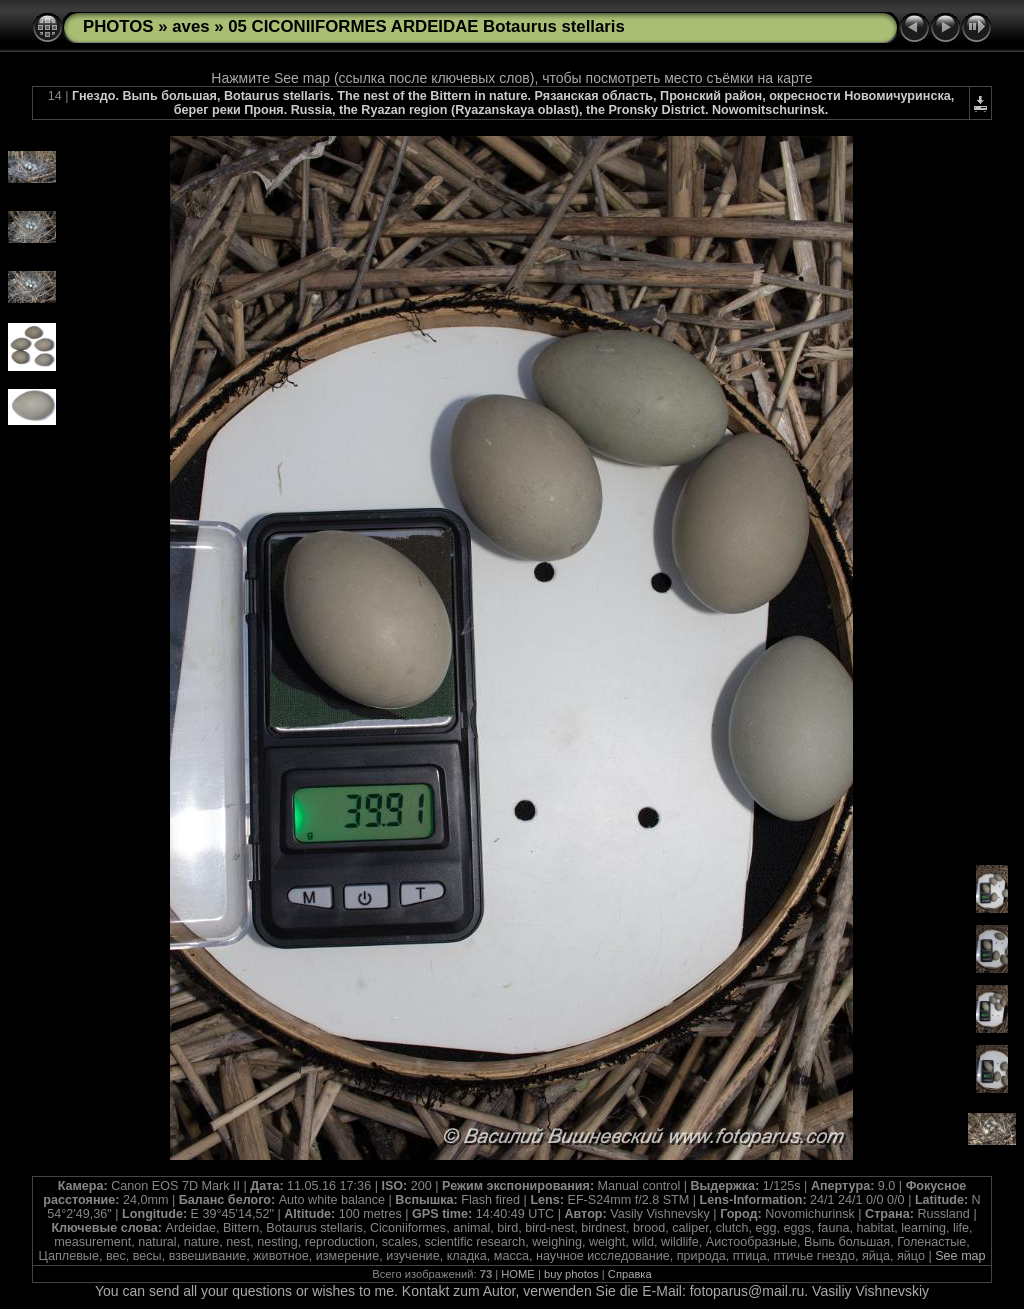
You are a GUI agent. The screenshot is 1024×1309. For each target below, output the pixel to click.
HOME (518, 1274)
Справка (630, 1274)
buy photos (571, 1274)
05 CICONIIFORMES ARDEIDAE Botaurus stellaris (426, 26)
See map (960, 1256)
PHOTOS (118, 26)
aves (190, 26)
